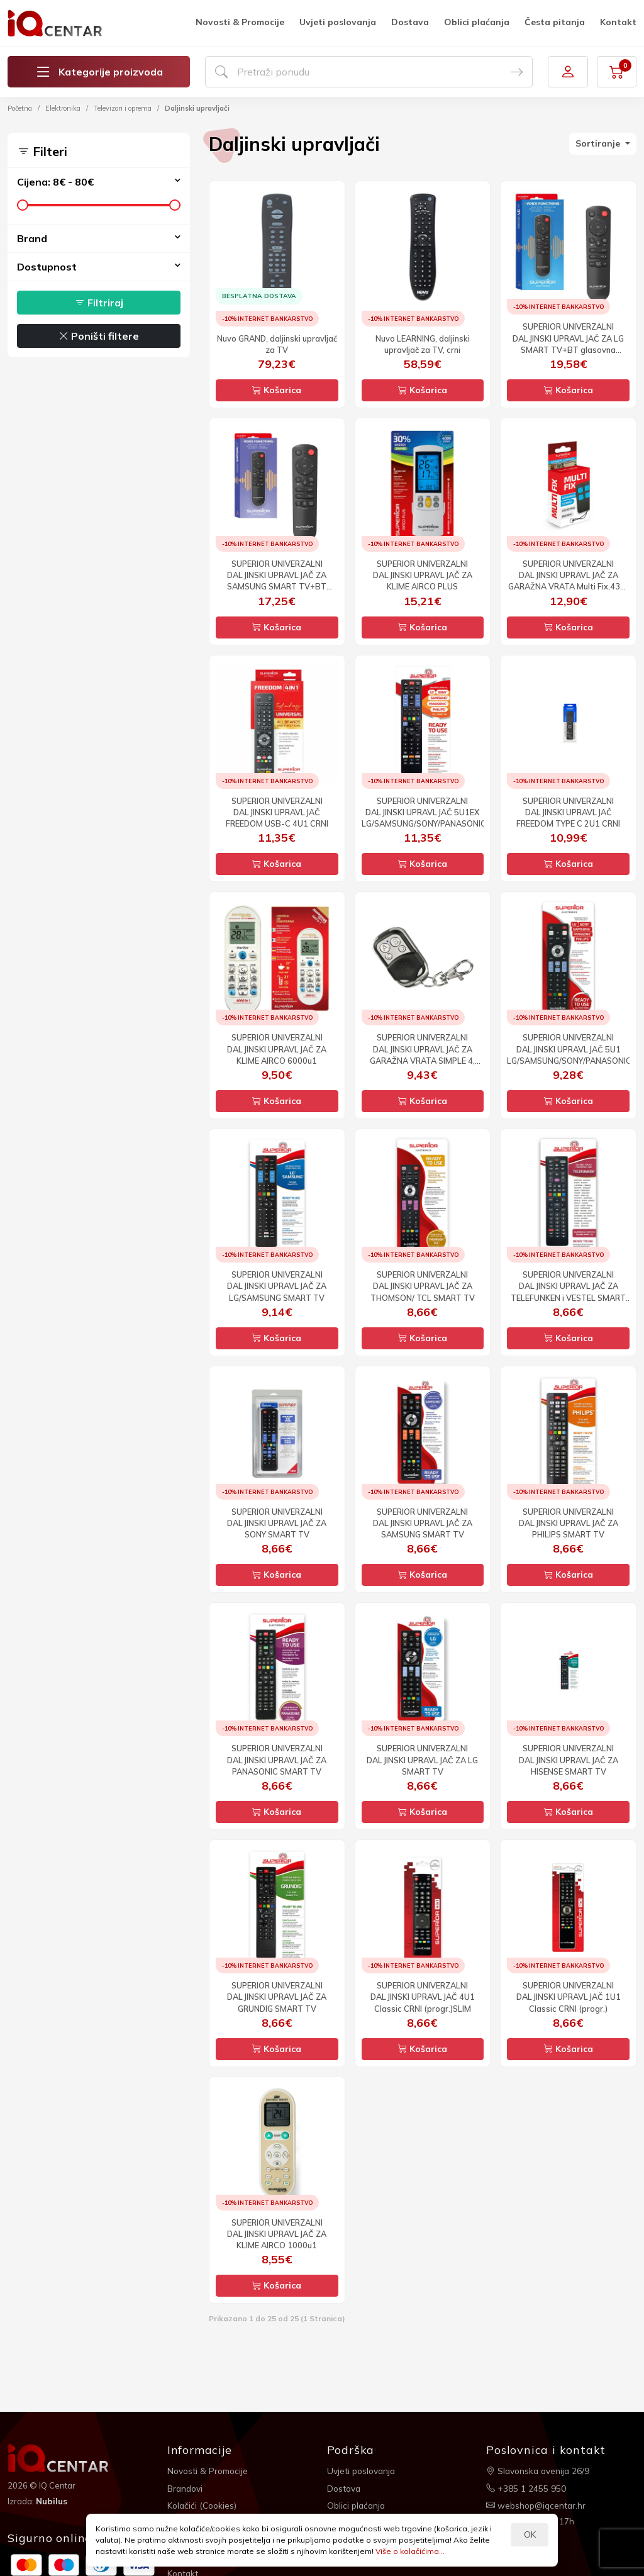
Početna (20, 108)
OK (530, 2534)
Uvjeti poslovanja (337, 22)
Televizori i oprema (123, 108)
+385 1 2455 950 (526, 2486)
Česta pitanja (555, 22)
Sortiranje (599, 143)
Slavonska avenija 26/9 (539, 2470)
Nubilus (52, 2500)
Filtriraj (99, 302)
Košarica (276, 390)
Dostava (410, 22)
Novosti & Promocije (240, 22)
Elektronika (62, 108)
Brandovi (185, 2486)
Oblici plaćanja (476, 22)
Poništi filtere (98, 336)
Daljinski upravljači (197, 108)
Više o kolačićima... (410, 2551)
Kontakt (618, 22)
